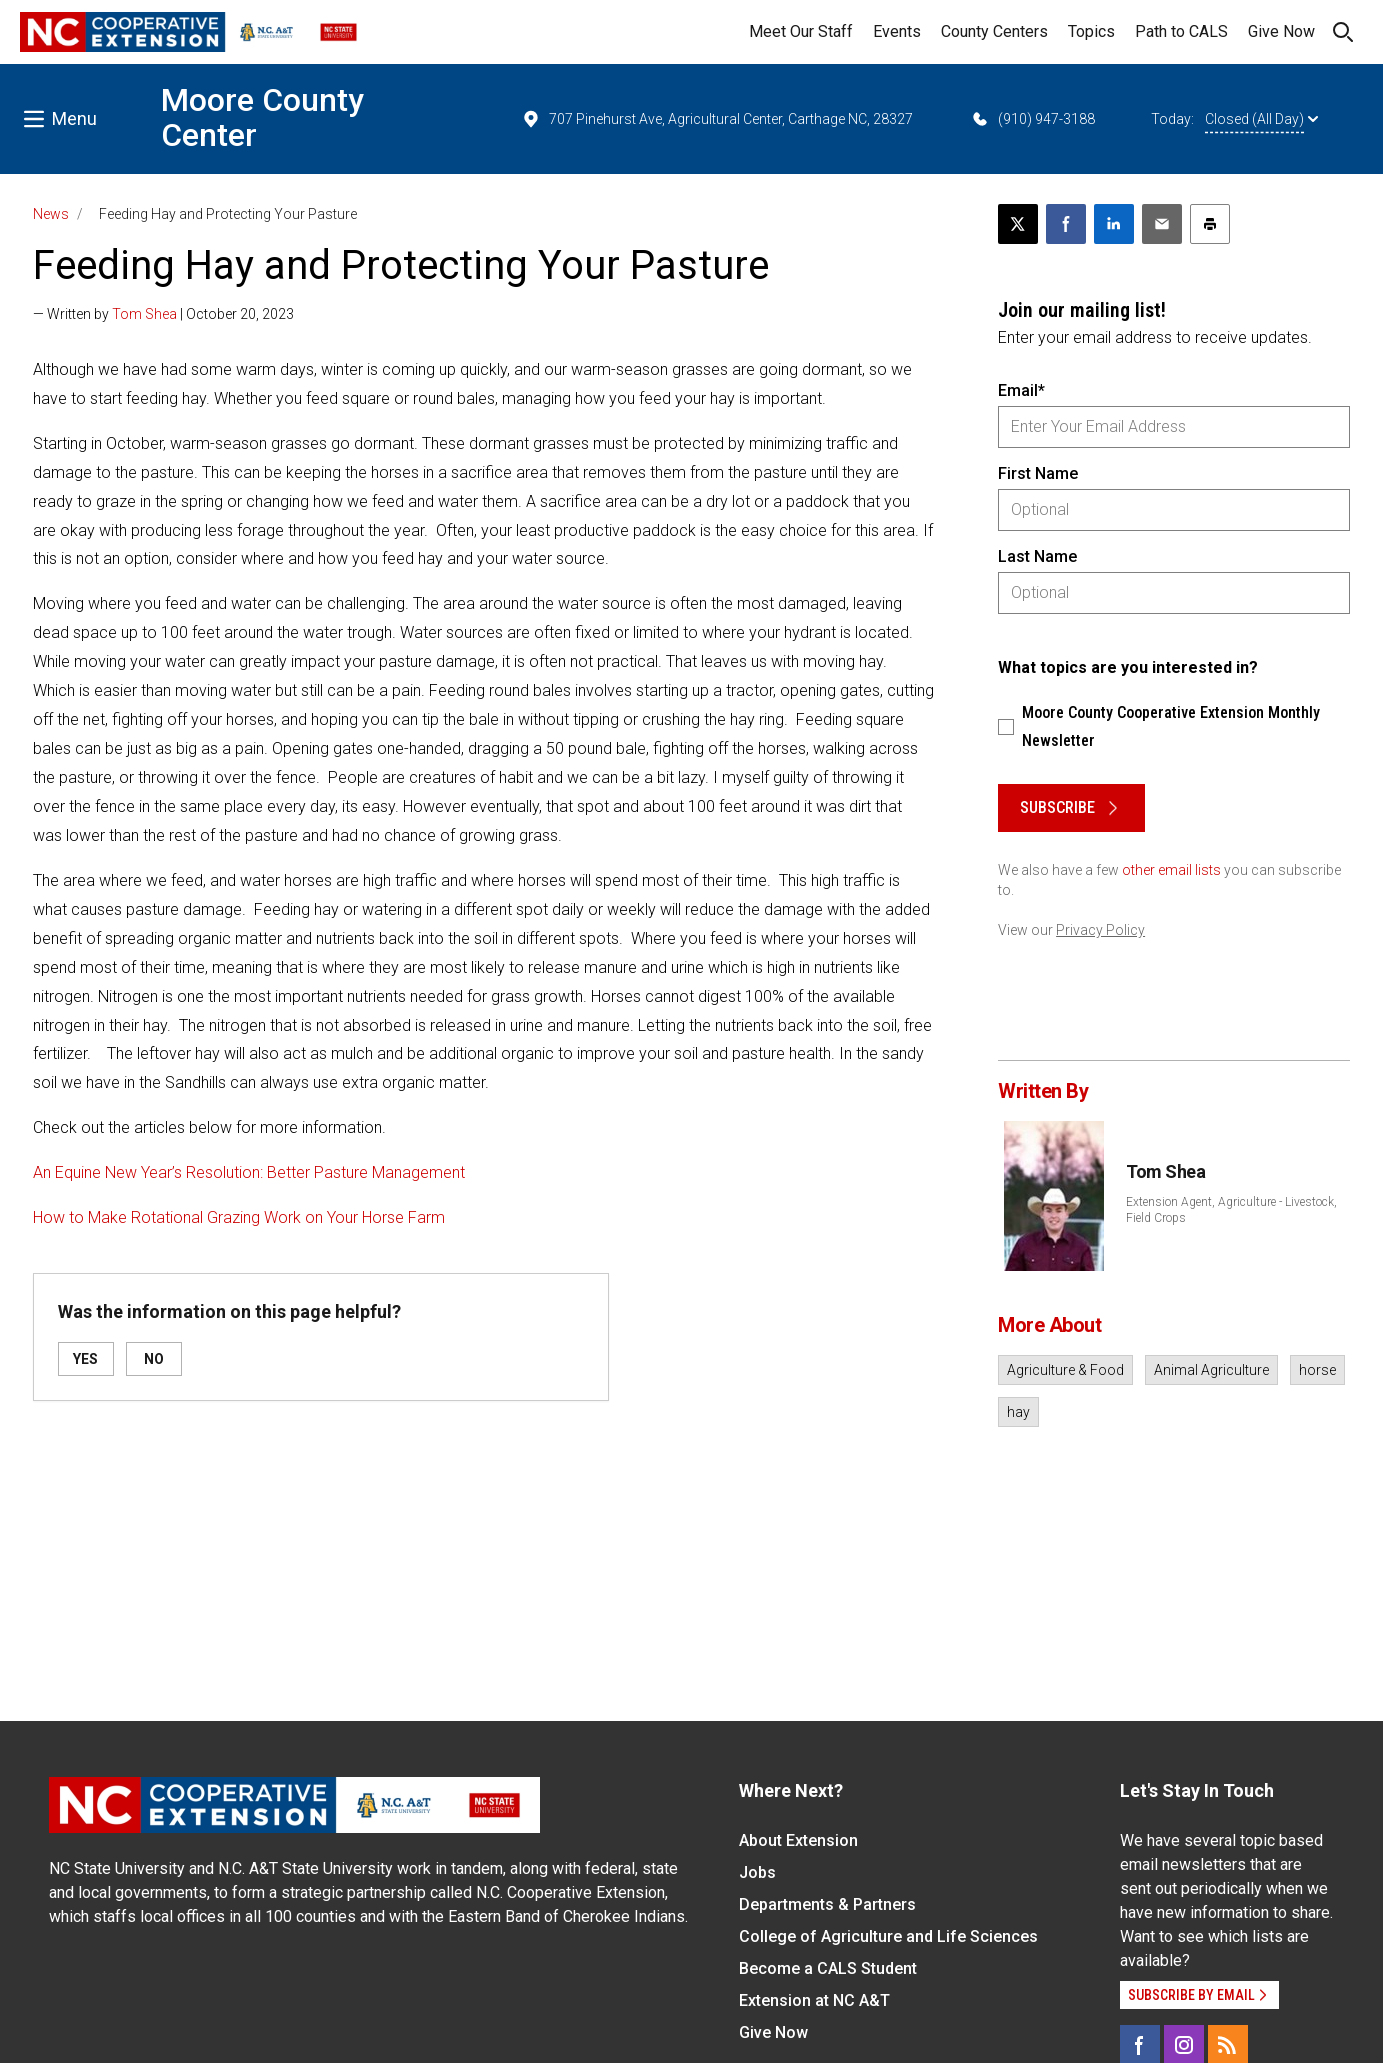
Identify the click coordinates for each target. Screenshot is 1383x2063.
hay (1018, 1412)
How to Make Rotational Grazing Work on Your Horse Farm (239, 1217)
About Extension (798, 1840)
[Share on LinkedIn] (1114, 224)
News (51, 214)
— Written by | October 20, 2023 (163, 314)
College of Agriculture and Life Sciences (888, 1936)
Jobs (757, 1872)
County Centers (994, 31)
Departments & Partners (827, 1904)
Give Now (1281, 31)
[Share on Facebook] (1066, 224)
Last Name (1037, 556)
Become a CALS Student (828, 1968)
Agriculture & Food (1065, 1370)
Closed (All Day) (1261, 119)
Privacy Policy (1100, 930)
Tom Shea (144, 314)
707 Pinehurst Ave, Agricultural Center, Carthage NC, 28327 (717, 119)
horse (1317, 1370)
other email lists (1171, 870)
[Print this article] (1210, 224)
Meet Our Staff (801, 31)
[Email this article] (1162, 224)
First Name (1038, 473)
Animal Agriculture (1211, 1370)
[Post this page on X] (1018, 224)
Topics (1091, 31)
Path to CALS (1181, 31)
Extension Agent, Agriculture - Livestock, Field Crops (1231, 1210)
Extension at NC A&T (814, 2000)
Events (897, 31)
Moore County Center (262, 117)
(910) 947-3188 (1032, 119)
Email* (1021, 390)
